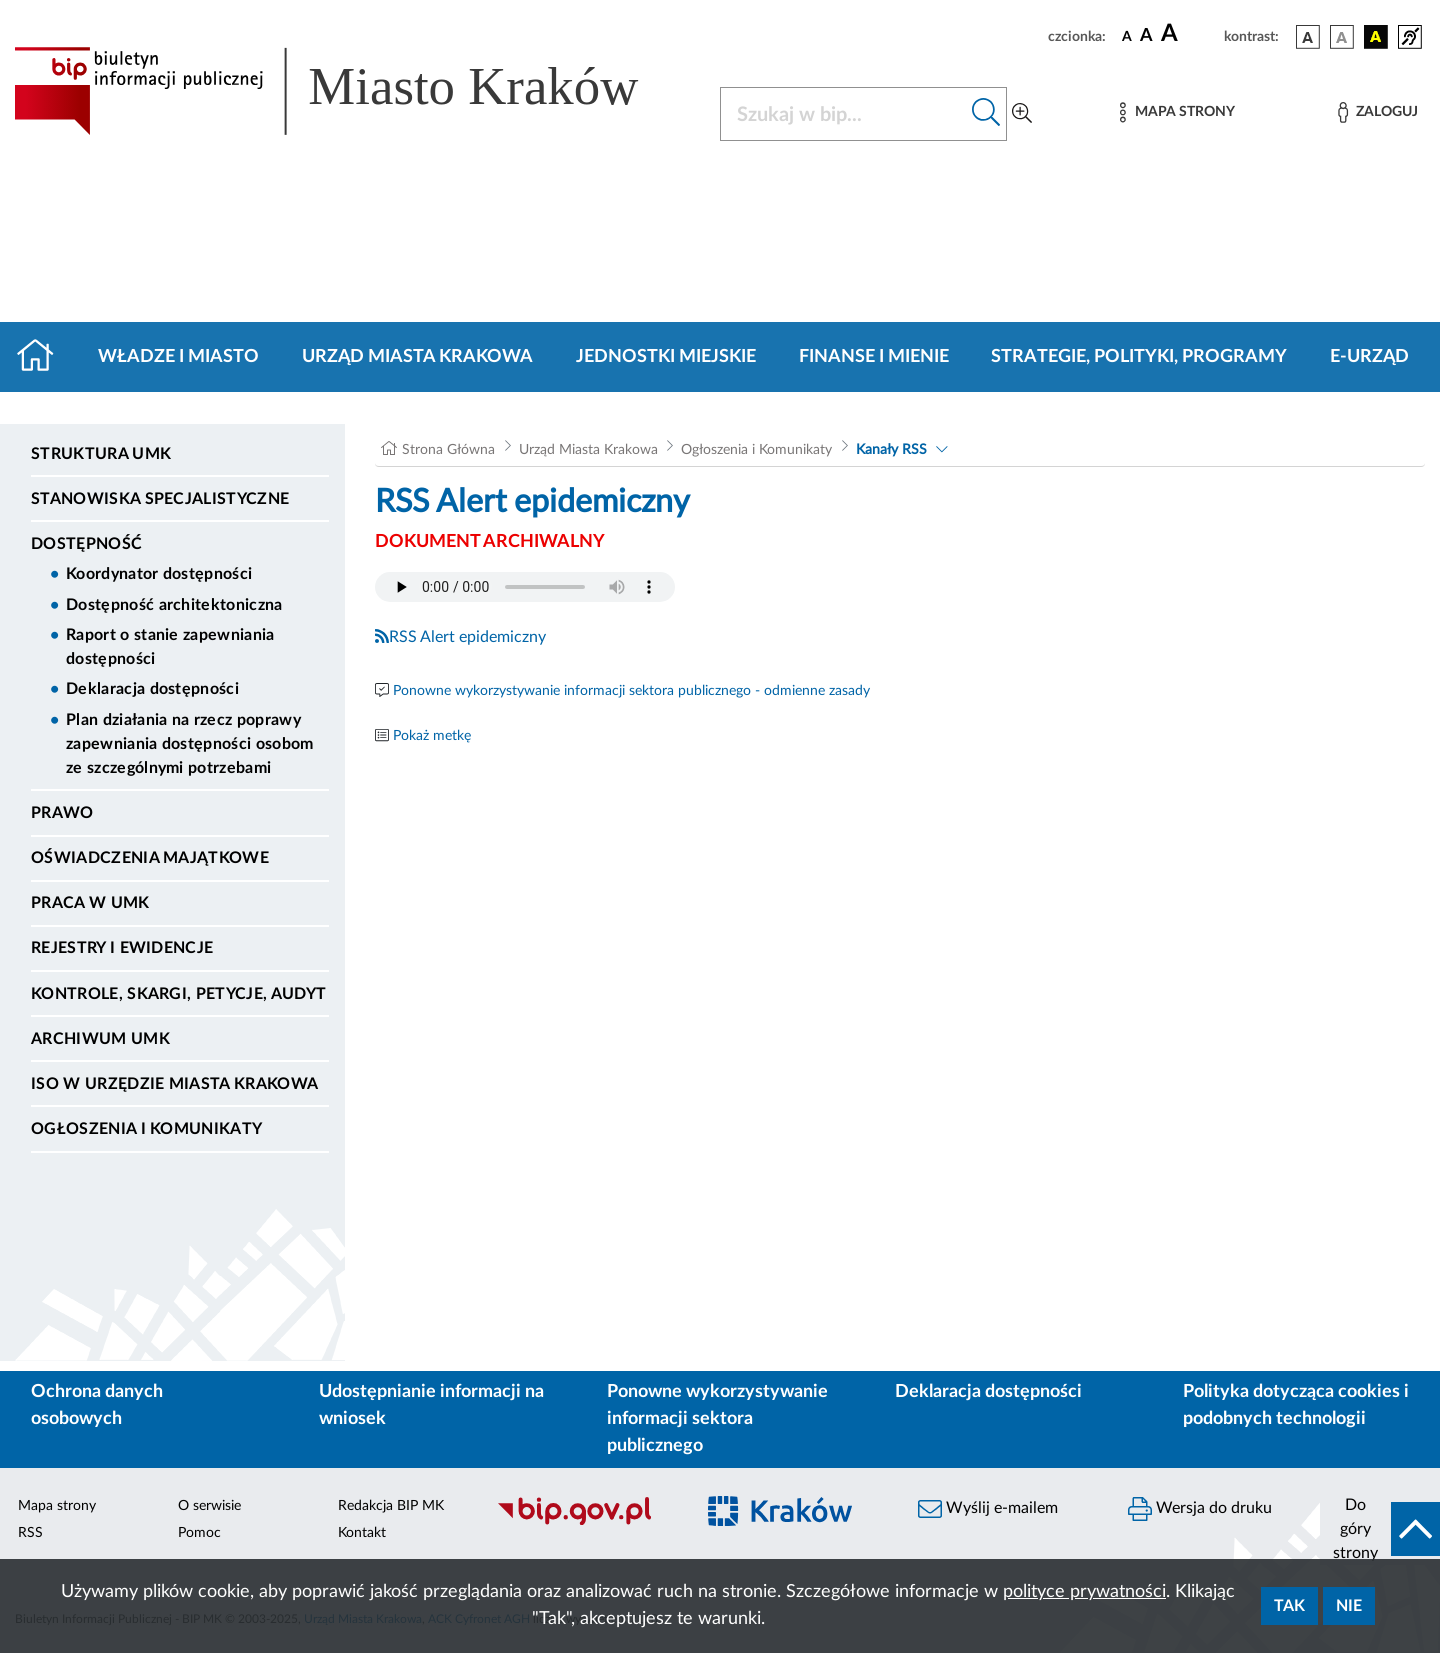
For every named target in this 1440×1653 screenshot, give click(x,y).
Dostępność (86, 544)
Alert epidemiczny (483, 637)
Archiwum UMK (100, 1039)
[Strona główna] (43, 357)
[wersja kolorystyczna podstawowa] (1308, 37)
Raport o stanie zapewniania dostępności (170, 647)
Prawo (62, 813)
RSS (396, 637)
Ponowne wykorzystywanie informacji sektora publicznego (717, 1419)
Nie (1349, 1606)
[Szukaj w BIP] (843, 114)
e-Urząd (1369, 357)
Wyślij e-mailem (988, 1509)
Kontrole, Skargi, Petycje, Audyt (178, 994)
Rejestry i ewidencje (122, 948)
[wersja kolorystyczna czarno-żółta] (1376, 37)
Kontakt (362, 1533)
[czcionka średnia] (1146, 36)
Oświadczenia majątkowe (150, 858)
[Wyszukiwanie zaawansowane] (1022, 114)
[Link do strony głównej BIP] (355, 91)
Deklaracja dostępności (152, 689)
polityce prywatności (1084, 1592)
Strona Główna (448, 450)
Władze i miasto (178, 357)
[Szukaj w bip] (986, 114)
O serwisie (209, 1506)
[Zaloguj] (1378, 112)
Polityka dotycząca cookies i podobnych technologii (1296, 1405)
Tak (1289, 1606)
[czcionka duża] (1189, 34)
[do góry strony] (1380, 1529)
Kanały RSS (891, 450)
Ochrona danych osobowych (97, 1405)
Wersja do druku (1200, 1509)
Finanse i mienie (874, 357)
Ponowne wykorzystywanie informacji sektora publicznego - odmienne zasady (631, 691)
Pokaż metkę (432, 736)
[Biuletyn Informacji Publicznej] (585, 1523)
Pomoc (199, 1533)
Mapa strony (57, 1506)
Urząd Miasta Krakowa (417, 357)
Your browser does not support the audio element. (525, 587)
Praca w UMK (90, 903)
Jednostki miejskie (666, 357)
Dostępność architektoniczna (174, 605)
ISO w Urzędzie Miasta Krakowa (174, 1084)
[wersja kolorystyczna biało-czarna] (1342, 37)
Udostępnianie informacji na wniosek (431, 1405)
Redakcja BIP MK (391, 1506)
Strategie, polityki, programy (1139, 357)
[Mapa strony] (1177, 112)
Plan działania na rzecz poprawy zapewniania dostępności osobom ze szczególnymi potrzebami (190, 744)
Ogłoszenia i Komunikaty (146, 1129)
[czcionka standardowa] (1127, 36)
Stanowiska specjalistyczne (160, 499)
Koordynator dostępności (159, 574)
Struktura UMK (101, 454)
